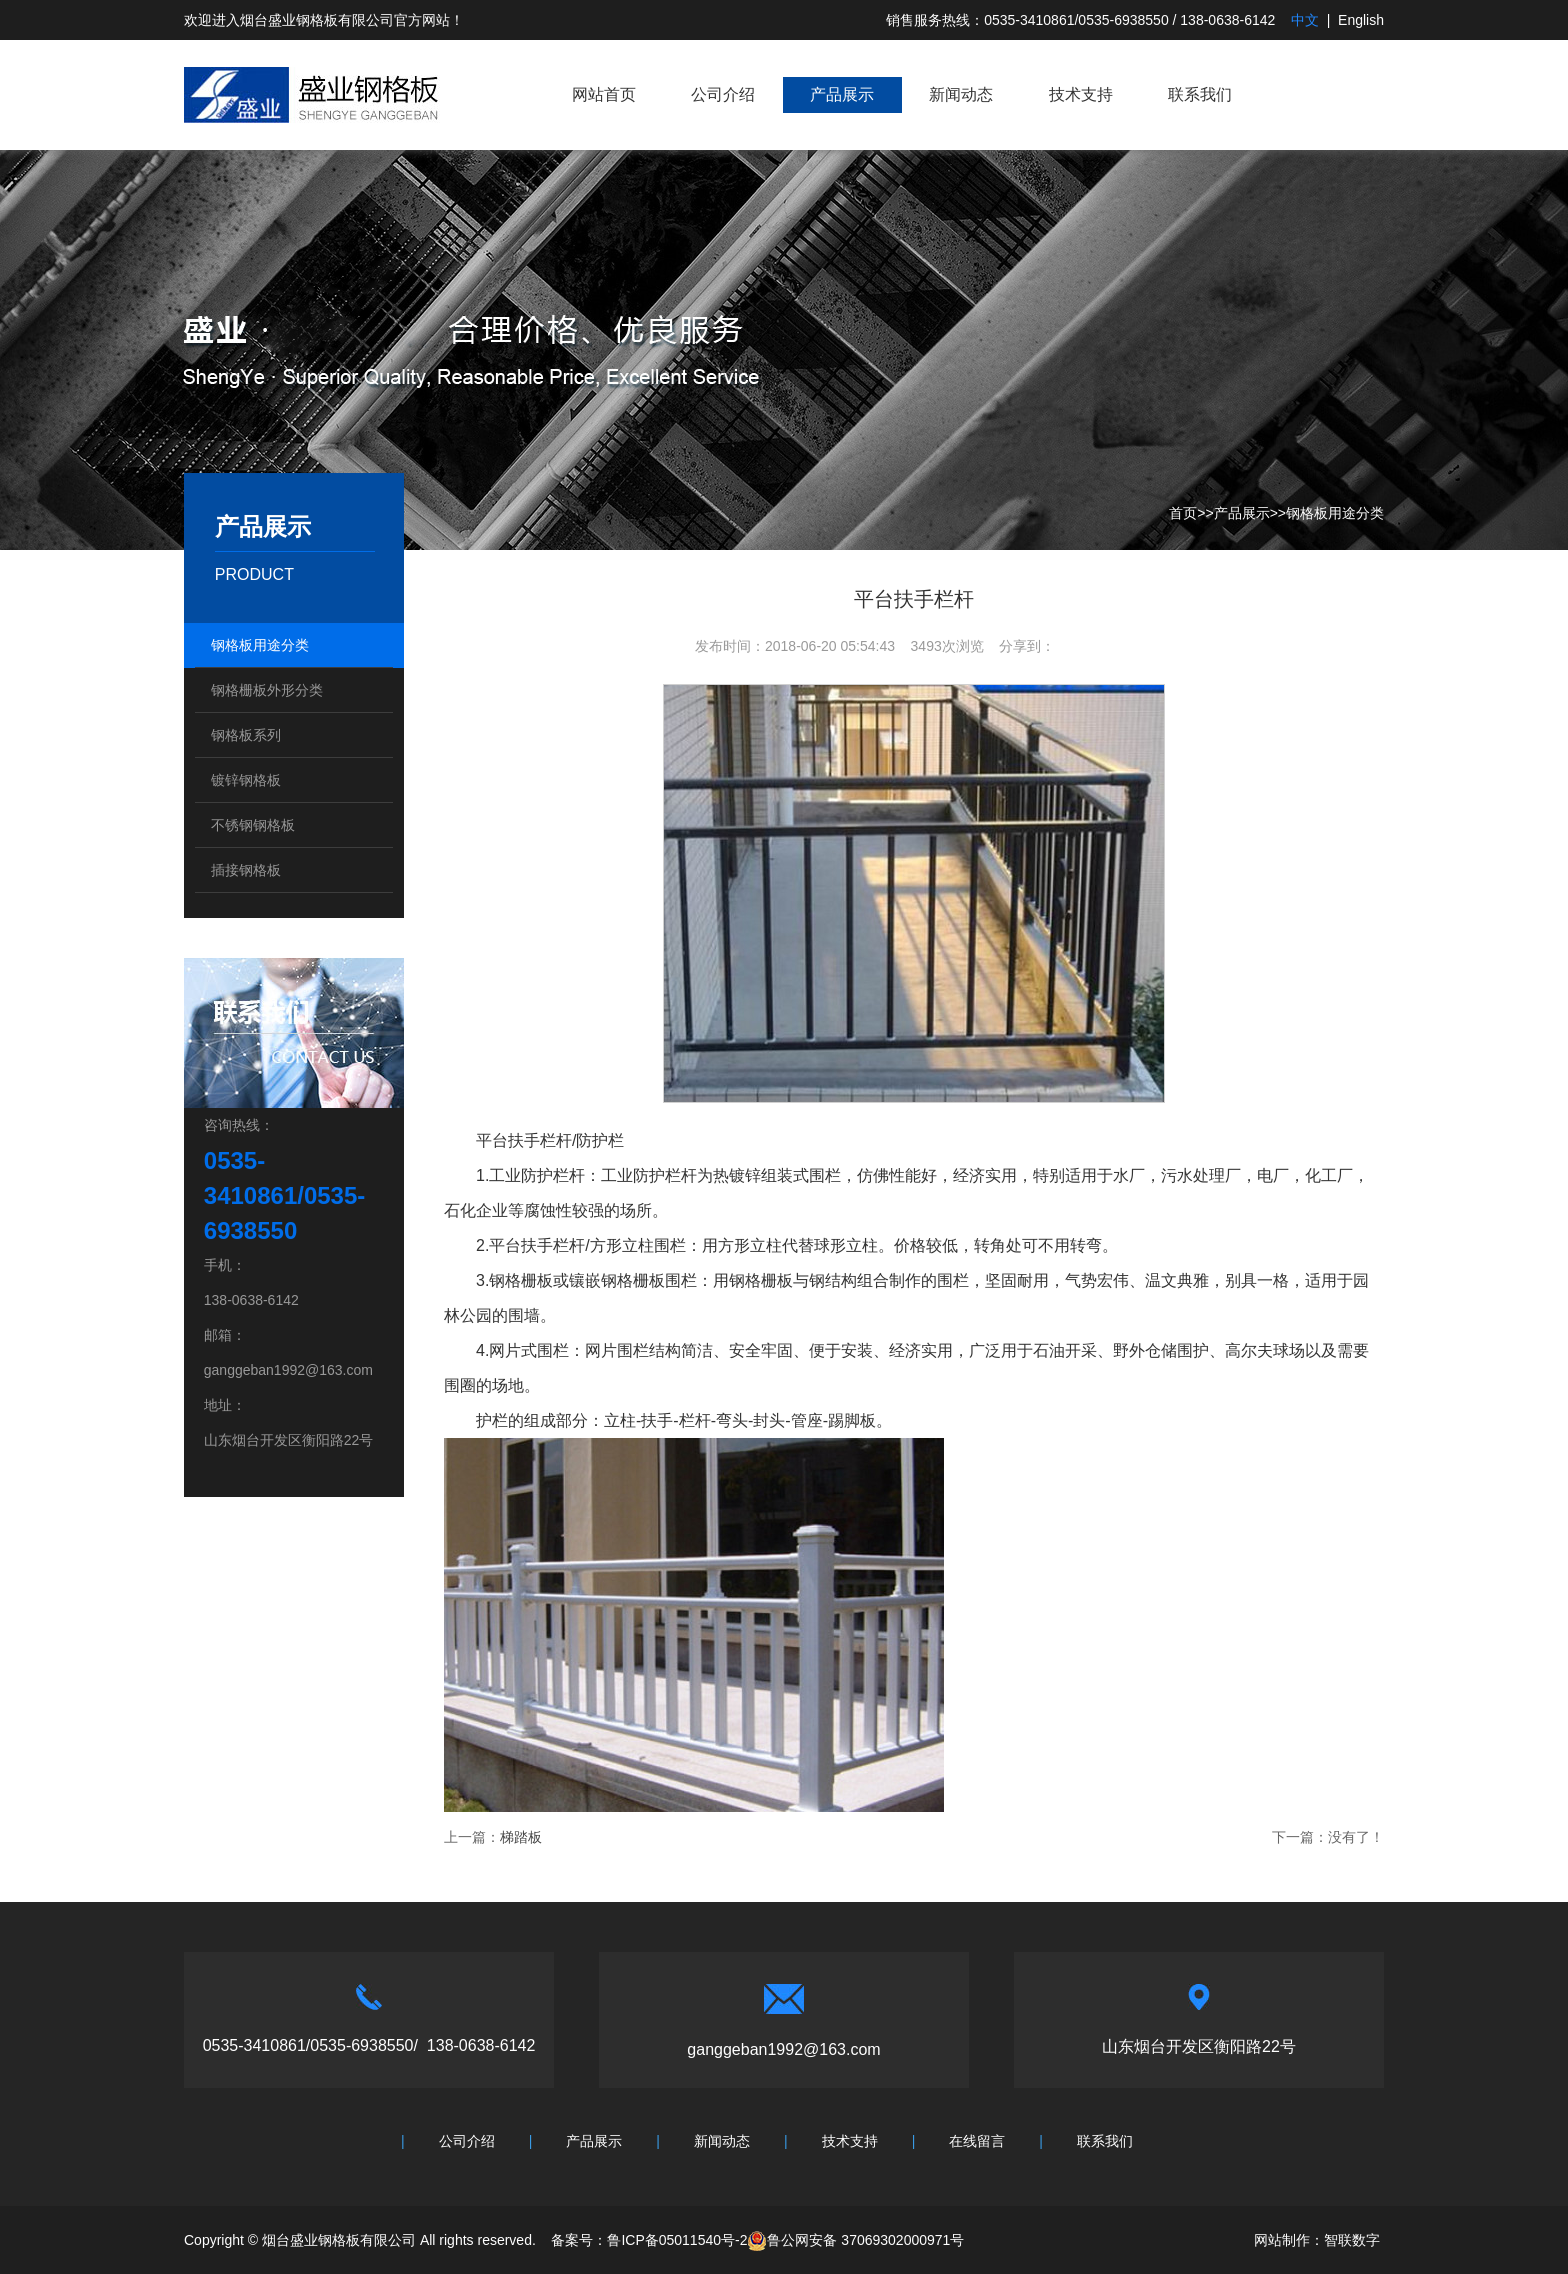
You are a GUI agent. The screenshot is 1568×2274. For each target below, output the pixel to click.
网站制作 (1282, 2240)
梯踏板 (521, 1837)
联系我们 (1200, 94)
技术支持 (1081, 94)
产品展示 (842, 94)
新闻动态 (961, 94)
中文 (1305, 20)
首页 (1183, 513)
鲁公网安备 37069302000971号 (855, 2240)
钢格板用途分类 (1335, 513)
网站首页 (604, 94)
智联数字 (1352, 2240)
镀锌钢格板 (246, 780)
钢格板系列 (246, 735)
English (1361, 20)
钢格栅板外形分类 (267, 690)
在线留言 (977, 2141)
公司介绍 (723, 94)
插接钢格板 (246, 870)
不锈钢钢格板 (253, 825)
